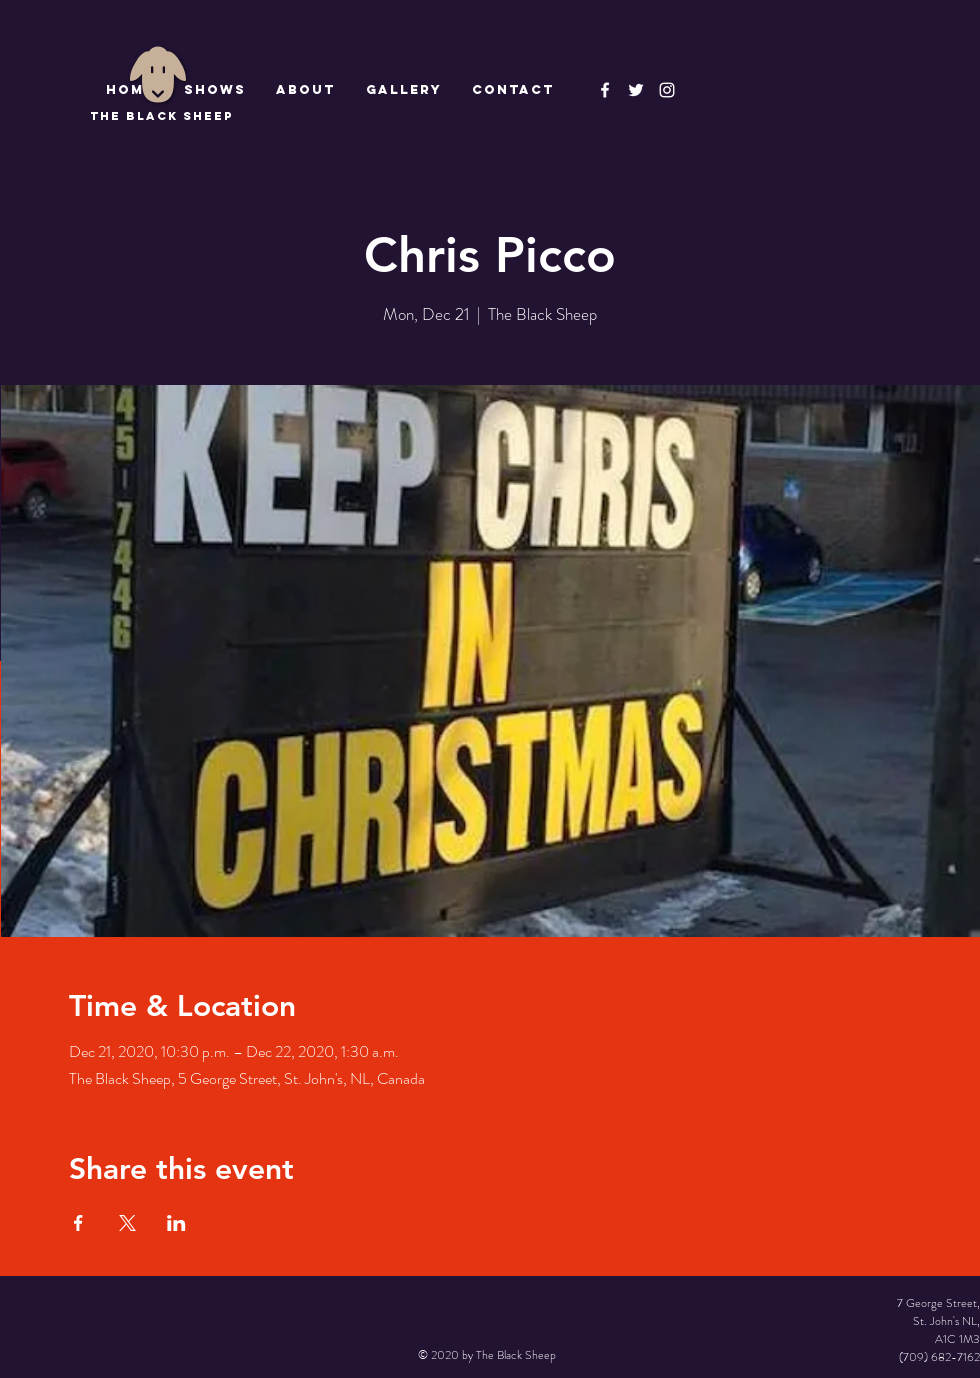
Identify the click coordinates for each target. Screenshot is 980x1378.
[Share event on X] (127, 1223)
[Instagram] (667, 90)
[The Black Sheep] (636, 90)
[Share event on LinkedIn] (176, 1223)
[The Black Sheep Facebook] (605, 90)
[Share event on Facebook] (78, 1223)
